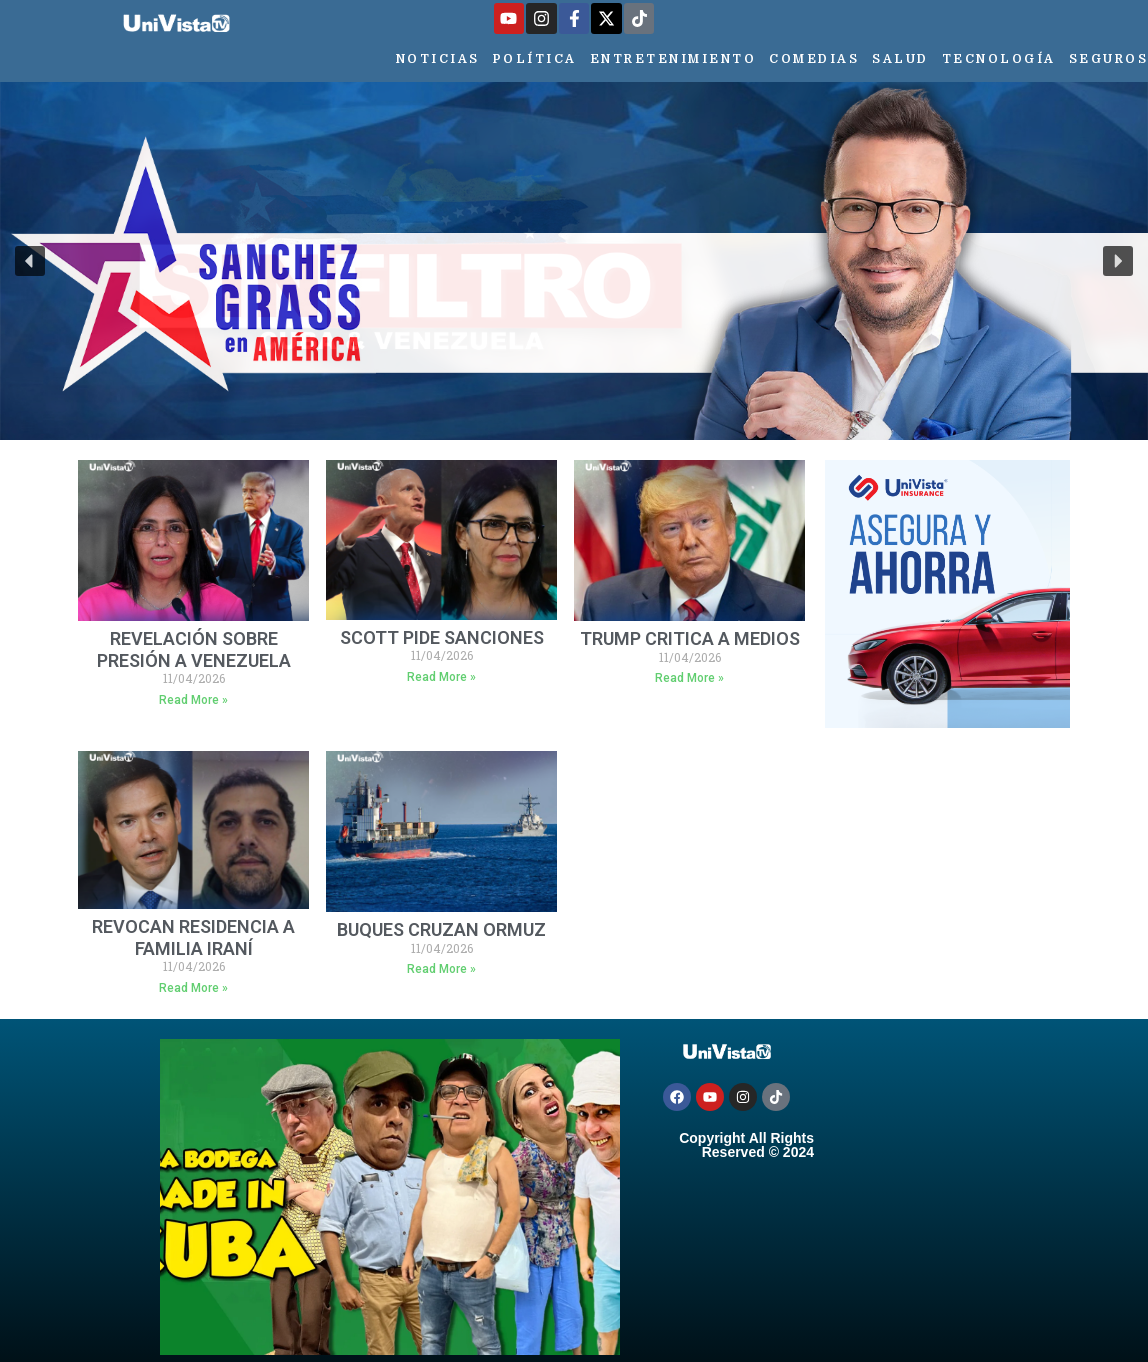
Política (535, 59)
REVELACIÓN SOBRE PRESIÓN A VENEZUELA (194, 649)
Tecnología (999, 59)
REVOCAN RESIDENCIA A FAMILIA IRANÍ (193, 937)
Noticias (438, 59)
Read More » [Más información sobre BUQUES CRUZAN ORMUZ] (441, 969)
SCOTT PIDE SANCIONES (442, 637)
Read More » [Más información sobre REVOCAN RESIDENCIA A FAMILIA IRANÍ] (193, 988)
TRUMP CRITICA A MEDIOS (690, 638)
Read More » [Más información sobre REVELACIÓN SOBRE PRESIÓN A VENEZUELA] (193, 700)
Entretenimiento (673, 59)
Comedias (814, 59)
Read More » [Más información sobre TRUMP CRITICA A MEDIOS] (689, 678)
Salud (900, 59)
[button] (30, 261)
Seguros (1109, 59)
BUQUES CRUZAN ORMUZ (441, 929)
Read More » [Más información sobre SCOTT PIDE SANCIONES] (441, 677)
